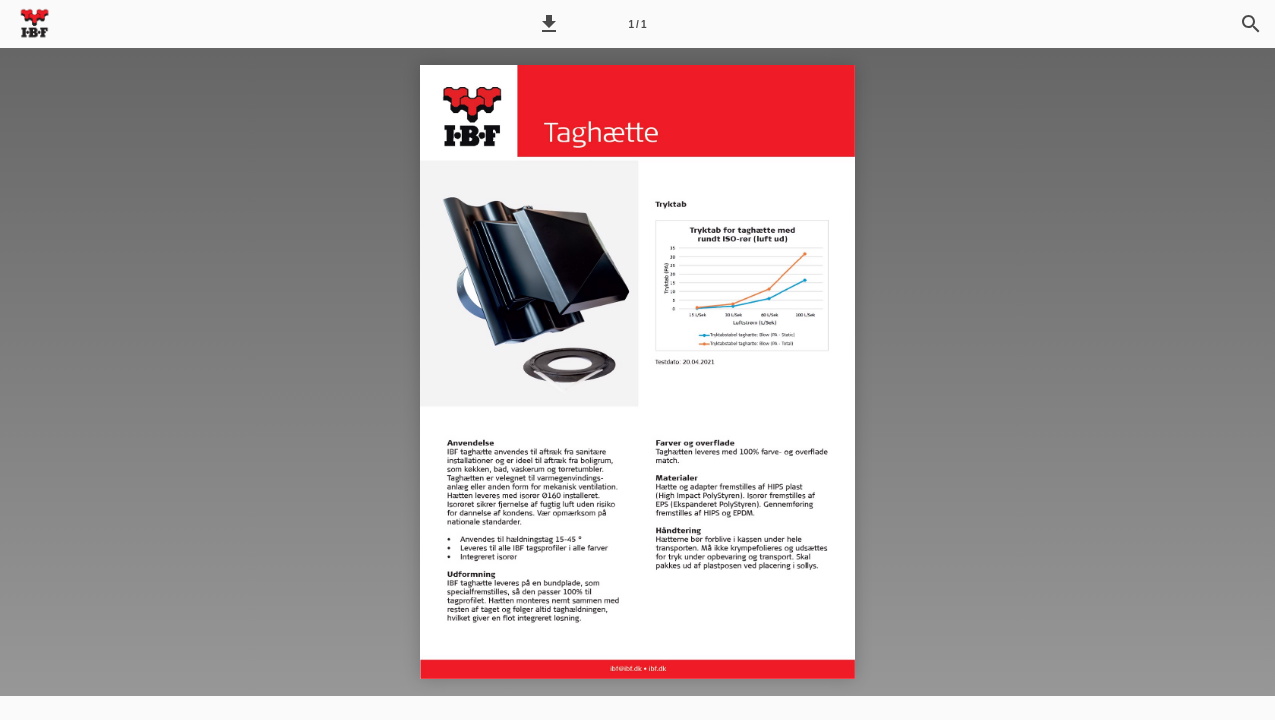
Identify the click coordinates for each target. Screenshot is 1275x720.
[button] (549, 24)
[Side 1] (638, 24)
